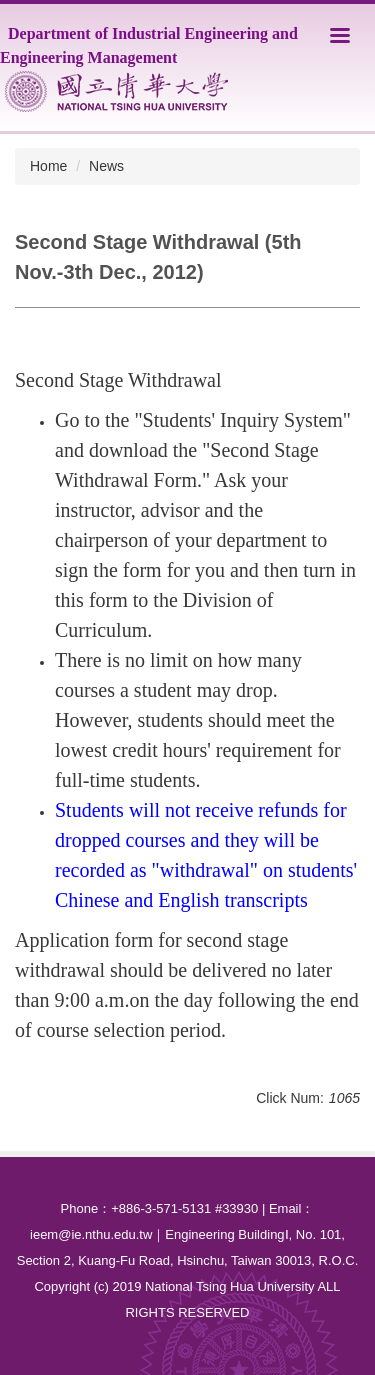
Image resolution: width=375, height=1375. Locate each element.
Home (48, 166)
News (106, 166)
